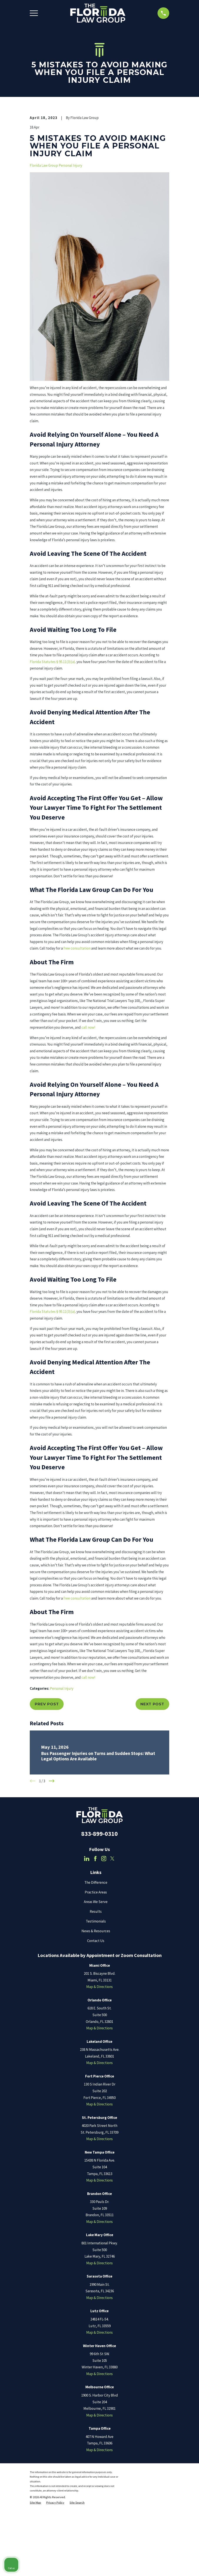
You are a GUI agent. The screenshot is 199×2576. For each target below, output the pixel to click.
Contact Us (95, 2014)
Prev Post (47, 1778)
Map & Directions (99, 2060)
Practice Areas (96, 1965)
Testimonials (96, 1995)
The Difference (95, 1956)
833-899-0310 (99, 1907)
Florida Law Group (44, 239)
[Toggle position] (175, 2437)
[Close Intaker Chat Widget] (184, 2437)
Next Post (152, 1778)
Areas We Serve (96, 1975)
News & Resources (95, 2004)
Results (96, 1985)
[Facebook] (95, 1932)
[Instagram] (103, 1932)
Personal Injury (70, 239)
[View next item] (52, 1854)
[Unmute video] (122, 2437)
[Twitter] (112, 1932)
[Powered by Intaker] (162, 2567)
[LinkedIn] (86, 1932)
